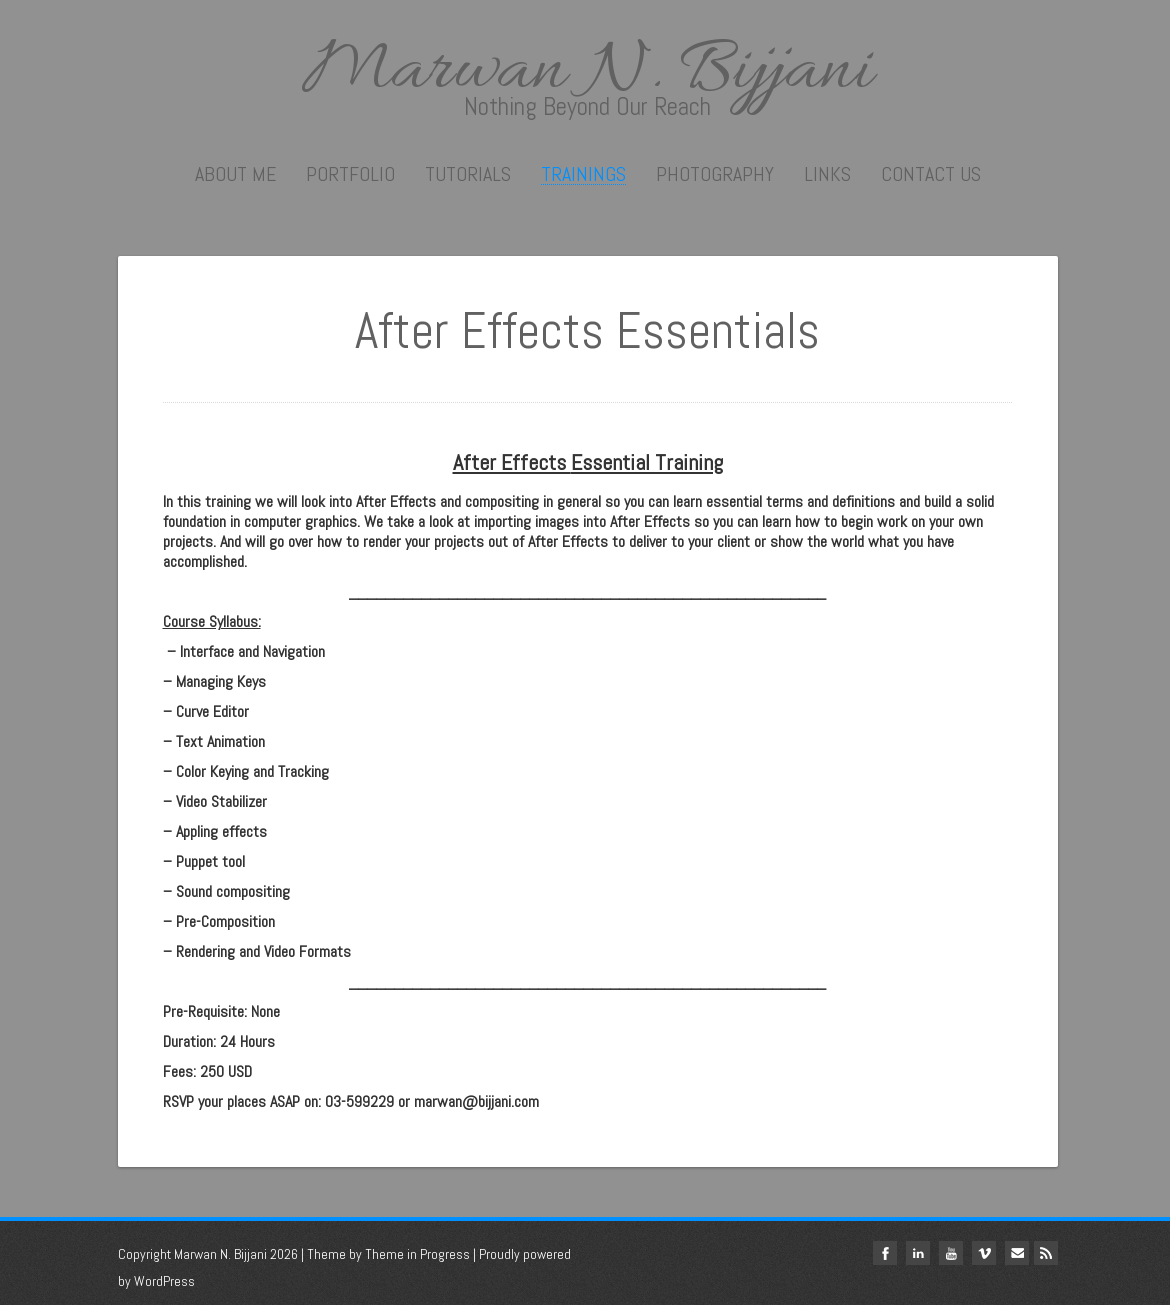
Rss (1046, 1253)
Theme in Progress (417, 1254)
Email (1017, 1253)
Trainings (583, 174)
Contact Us (931, 174)
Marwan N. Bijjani (588, 72)
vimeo (984, 1253)
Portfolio (350, 174)
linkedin (918, 1253)
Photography (715, 174)
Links (827, 174)
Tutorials (468, 174)
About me (235, 174)
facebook (885, 1253)
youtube (951, 1253)
